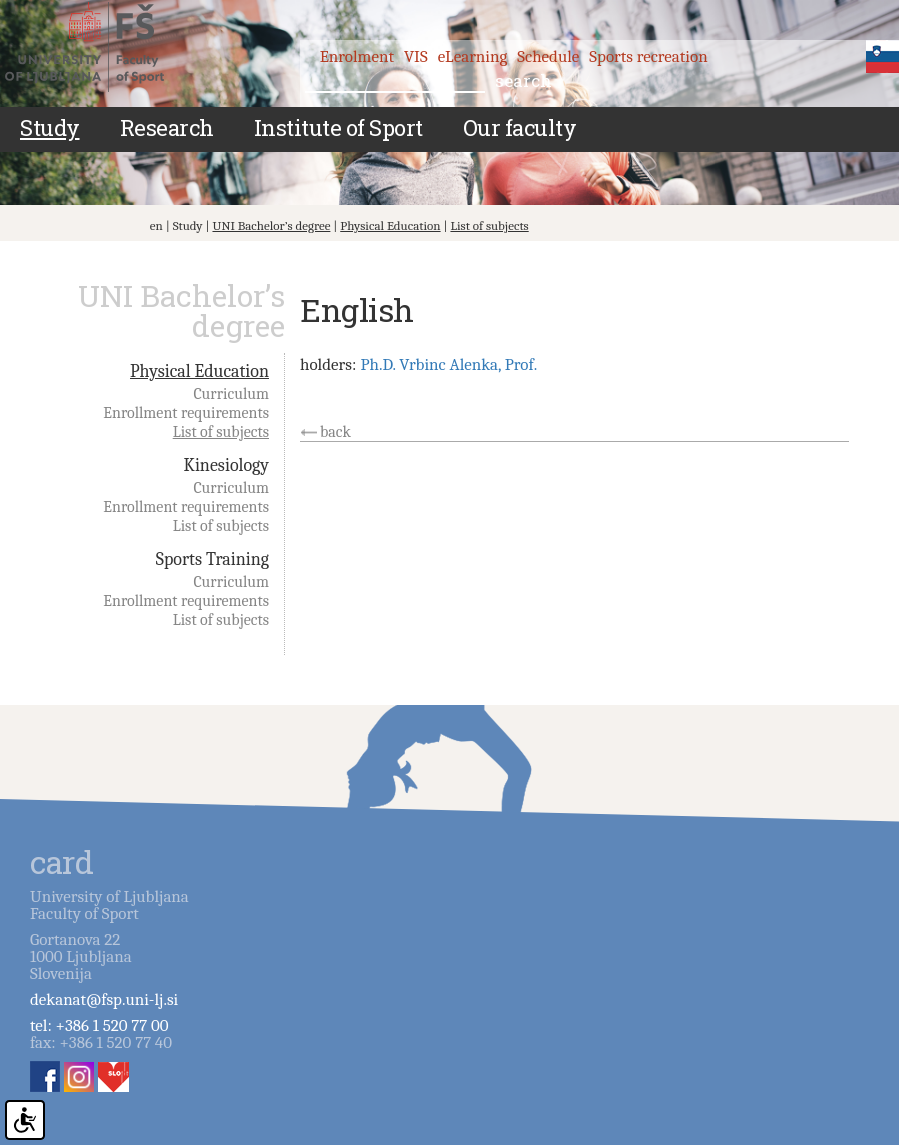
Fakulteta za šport (102, 47)
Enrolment (357, 56)
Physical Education (390, 225)
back (335, 432)
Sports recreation (648, 56)
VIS (416, 56)
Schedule (548, 56)
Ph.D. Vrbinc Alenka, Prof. (448, 364)
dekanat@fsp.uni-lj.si (104, 999)
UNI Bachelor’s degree (271, 225)
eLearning (473, 56)
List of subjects (489, 225)
